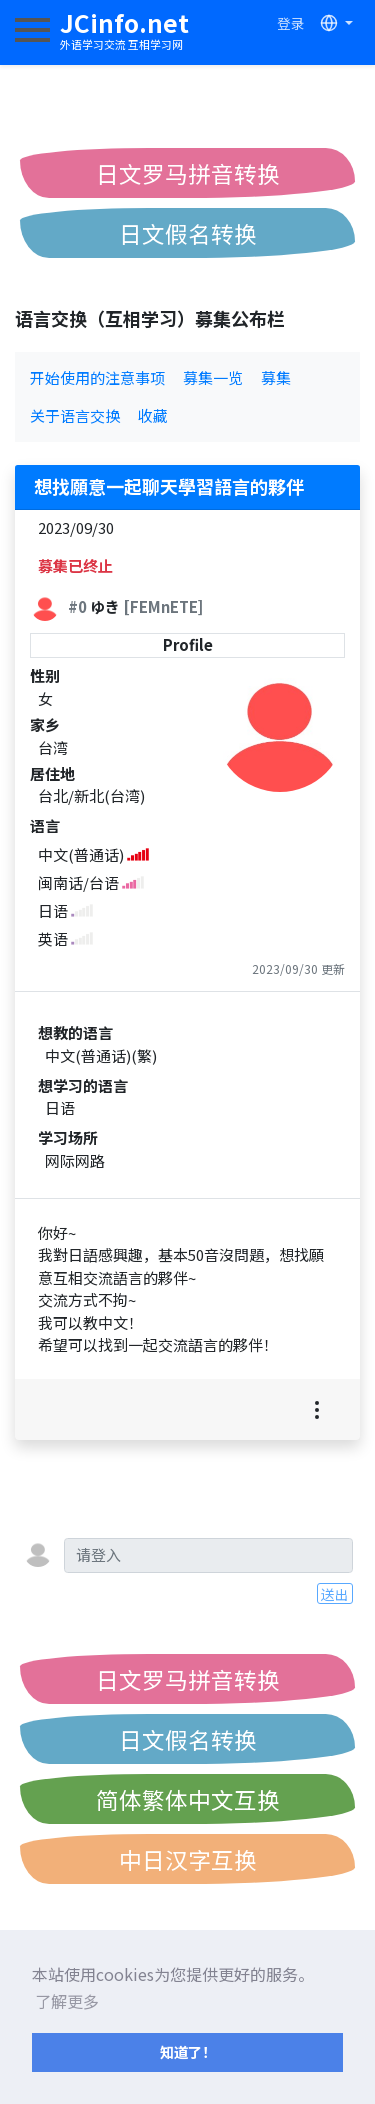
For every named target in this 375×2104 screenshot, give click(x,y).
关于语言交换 (75, 415)
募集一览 (213, 377)
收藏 (153, 415)
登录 (291, 23)
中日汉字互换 (188, 1859)
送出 (335, 1594)
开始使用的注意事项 (97, 377)
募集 (276, 377)
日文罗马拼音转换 (188, 173)
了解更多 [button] (67, 2001)
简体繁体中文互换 (188, 1799)
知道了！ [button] (188, 2051)
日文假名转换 (188, 233)
